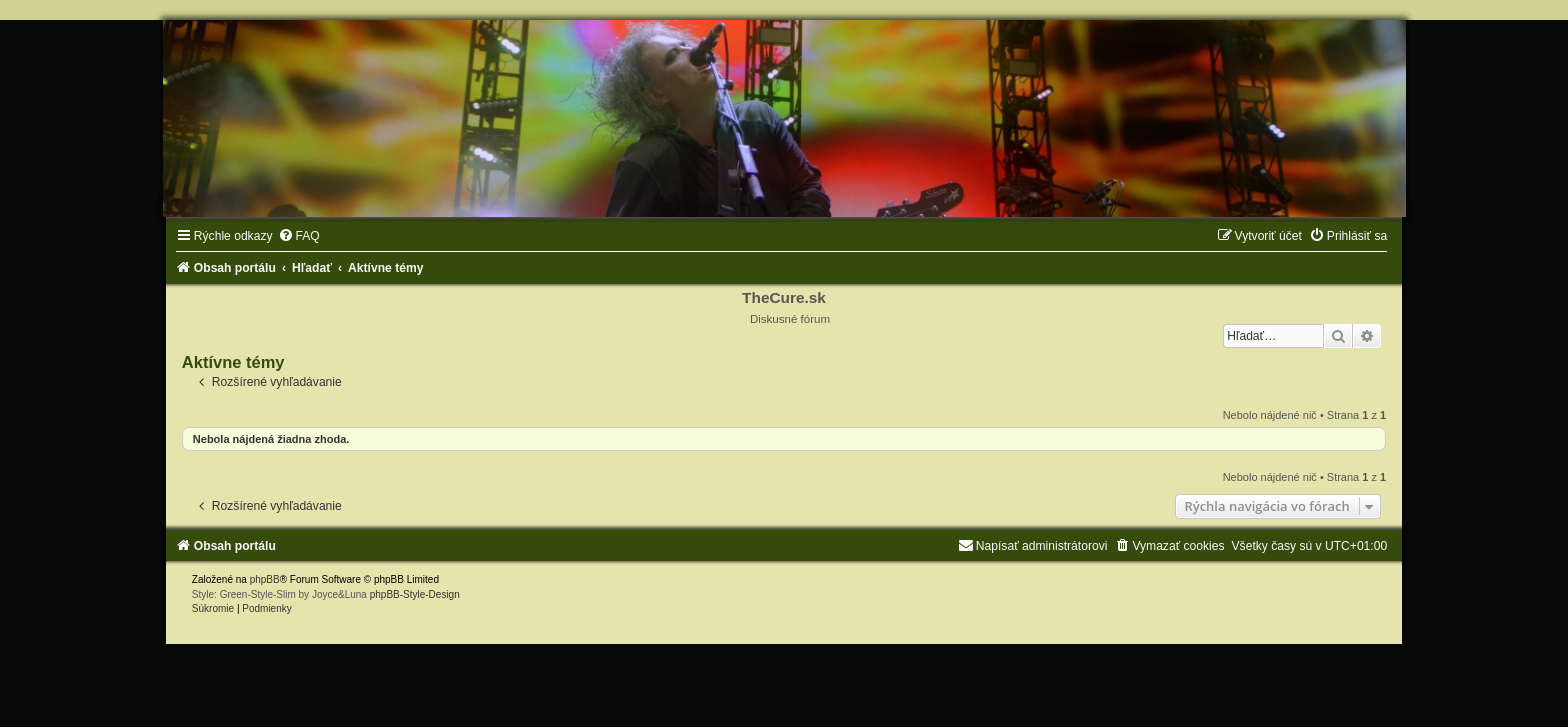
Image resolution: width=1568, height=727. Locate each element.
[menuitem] (299, 236)
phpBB (265, 579)
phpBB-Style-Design (415, 594)
